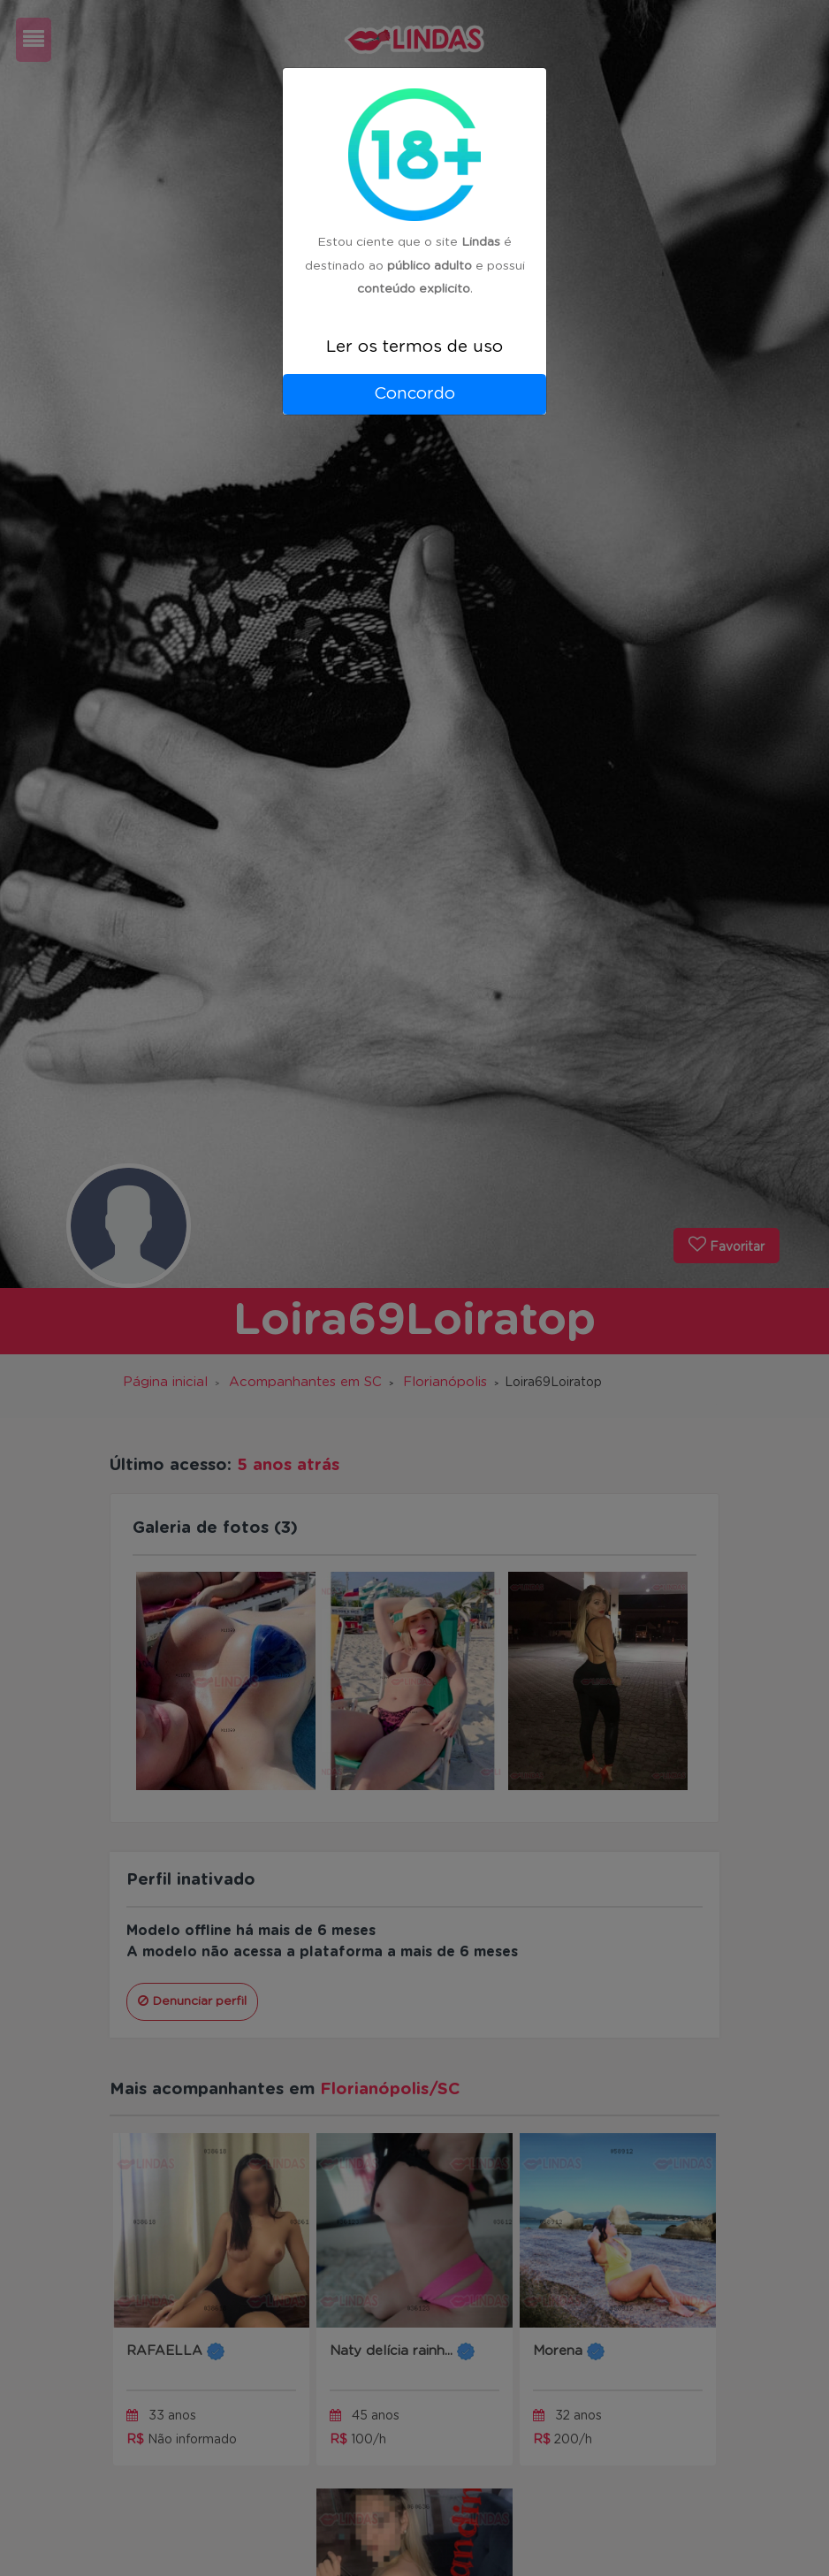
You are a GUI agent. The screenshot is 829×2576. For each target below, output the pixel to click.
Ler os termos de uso (414, 347)
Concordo (414, 393)
